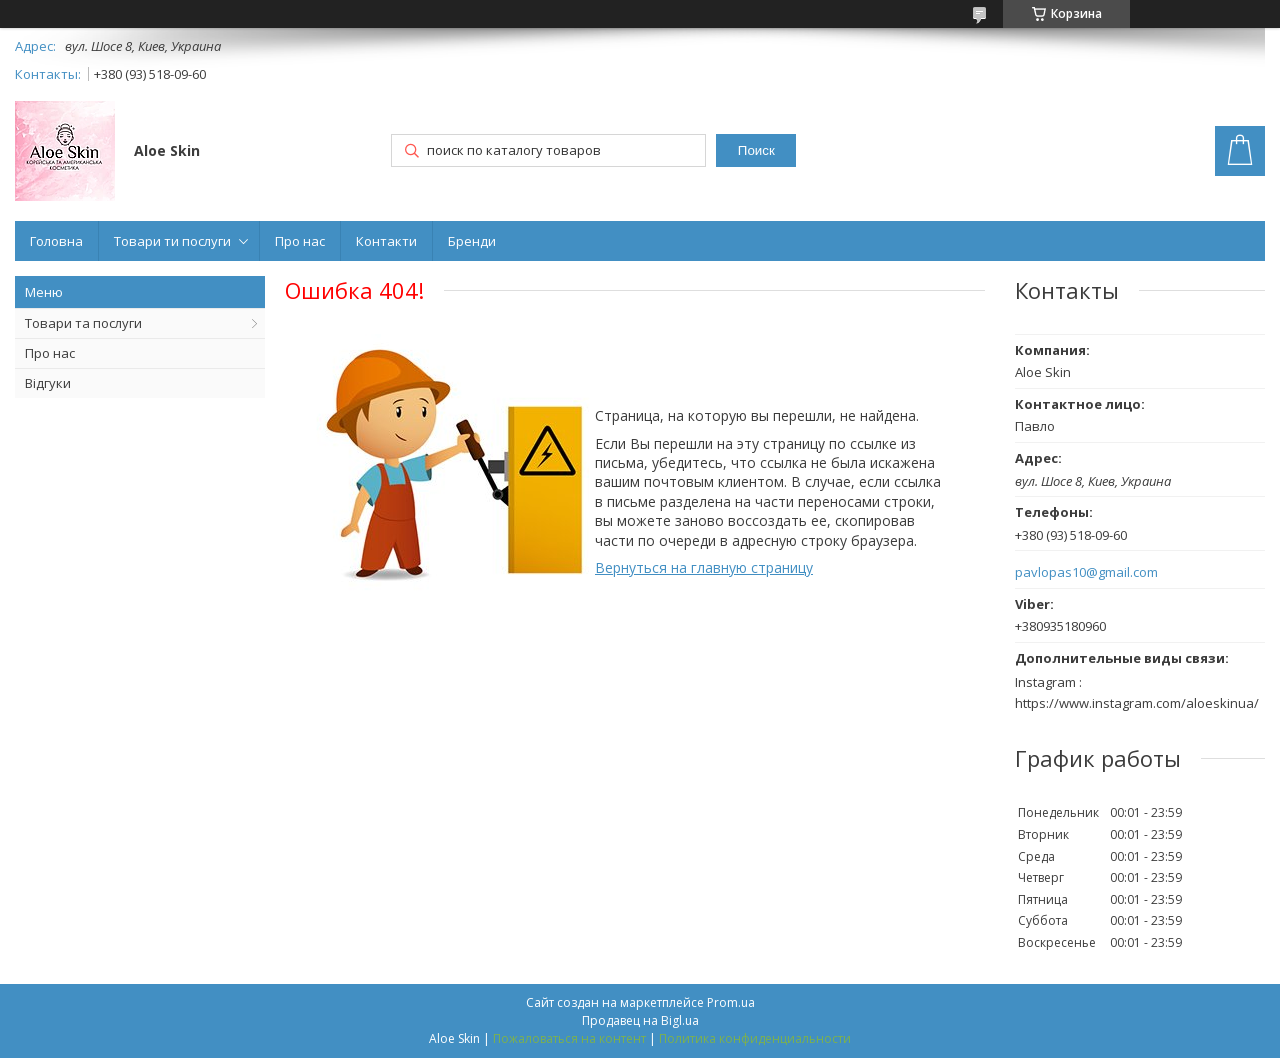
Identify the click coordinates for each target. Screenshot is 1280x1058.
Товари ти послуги (172, 241)
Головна (56, 241)
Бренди (472, 241)
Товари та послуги (83, 323)
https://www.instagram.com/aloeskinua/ (1137, 703)
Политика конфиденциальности (755, 1038)
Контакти (386, 241)
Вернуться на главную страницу (704, 567)
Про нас (300, 241)
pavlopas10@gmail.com (1086, 572)
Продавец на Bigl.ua (640, 1020)
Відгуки (48, 383)
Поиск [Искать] (756, 150)
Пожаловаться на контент (569, 1038)
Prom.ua (731, 1002)
